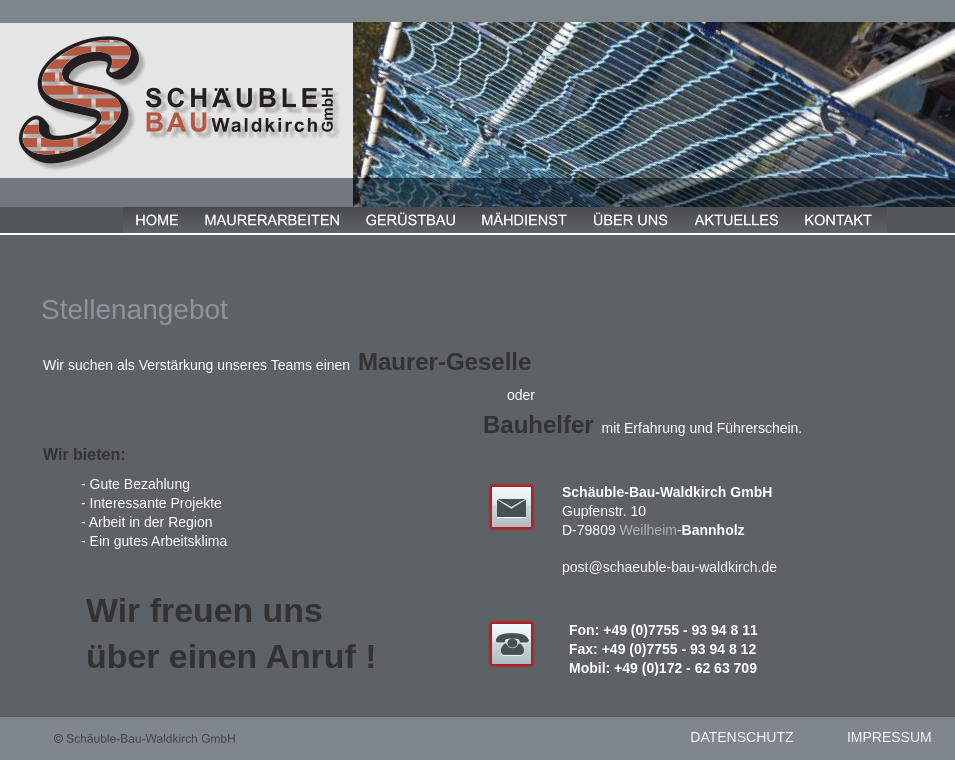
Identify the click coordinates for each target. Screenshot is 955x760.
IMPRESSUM (889, 737)
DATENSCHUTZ (741, 737)
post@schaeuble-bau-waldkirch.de (669, 567)
